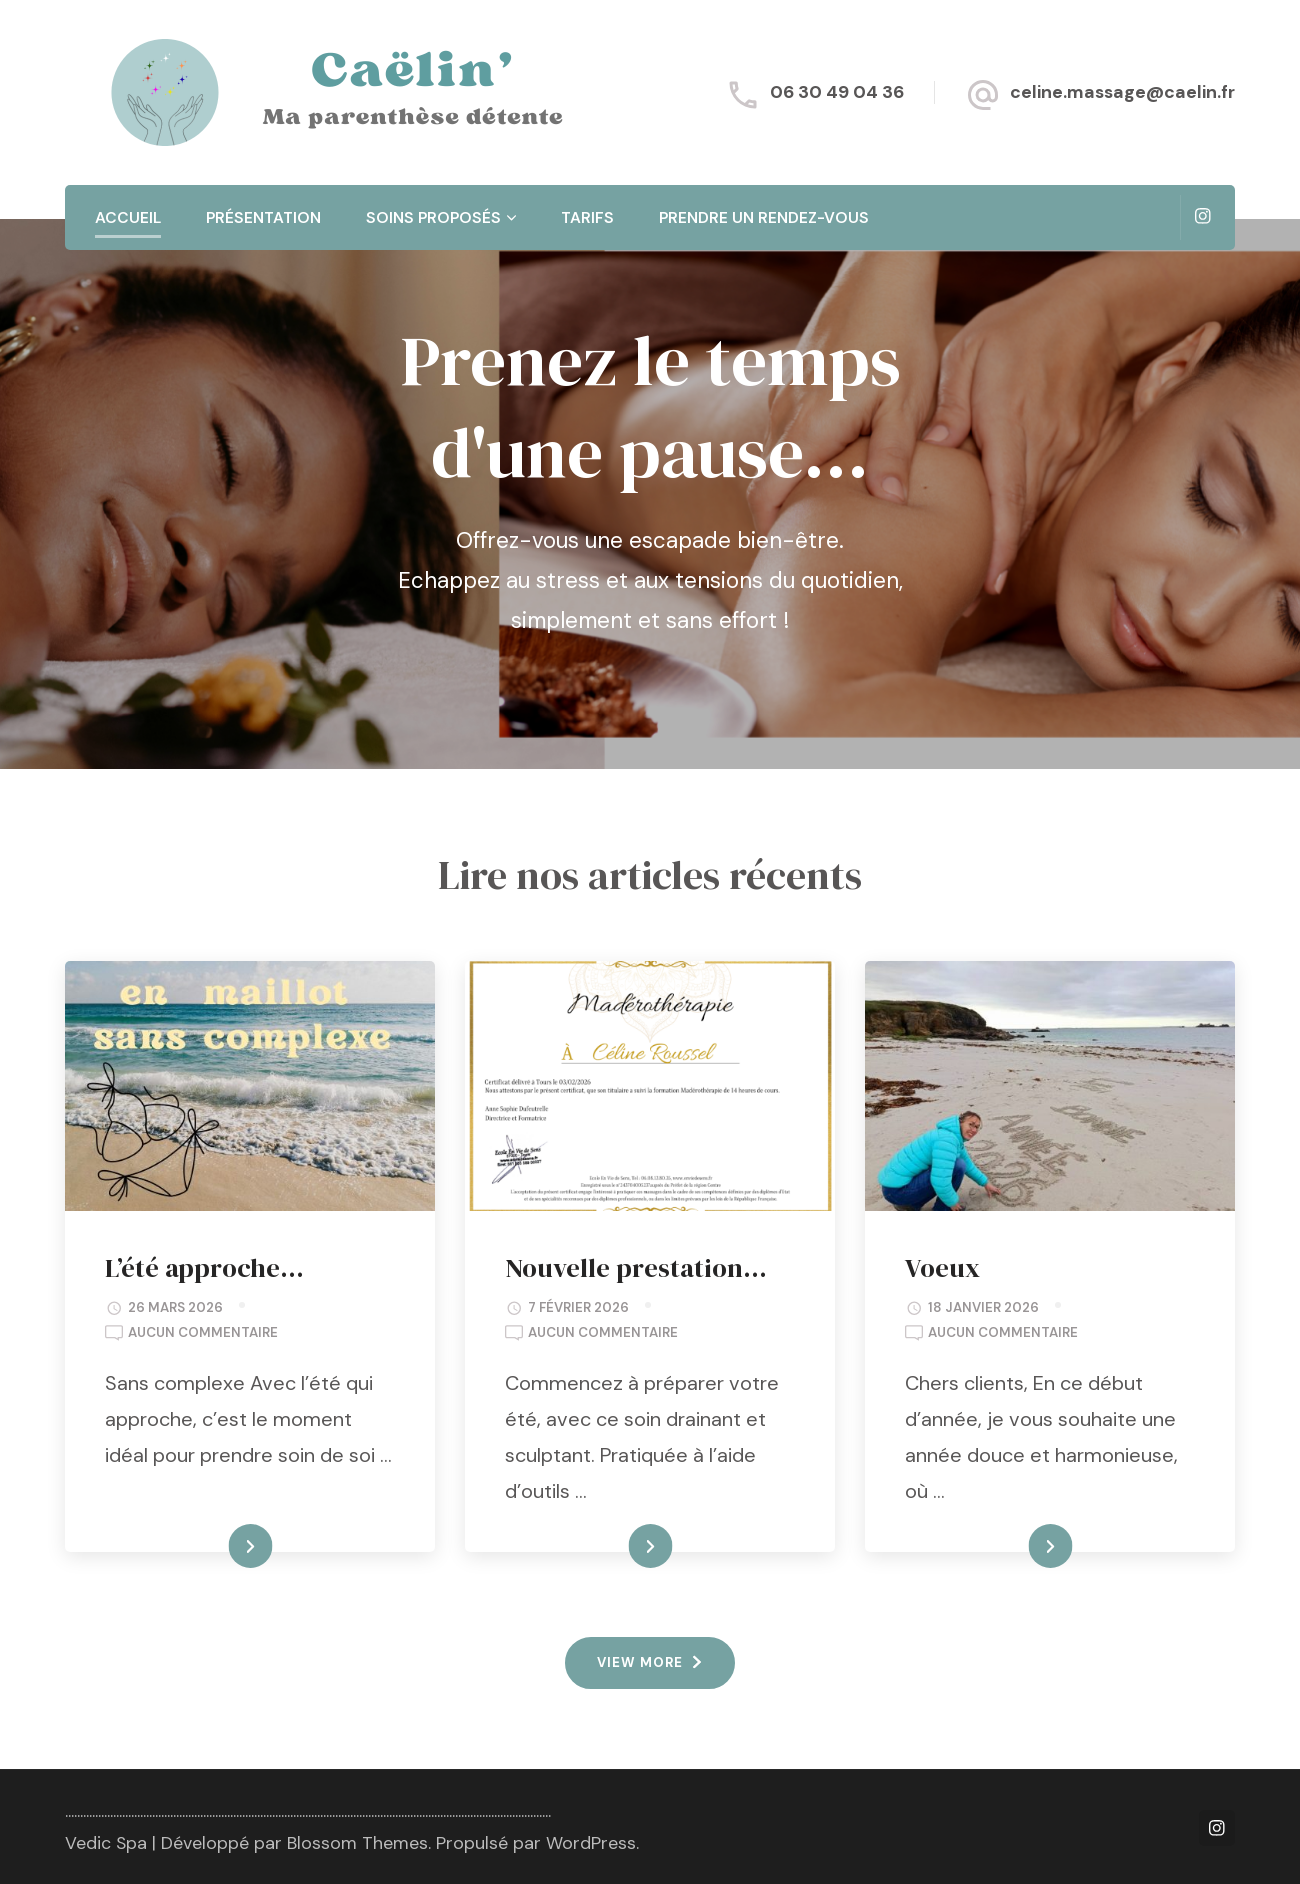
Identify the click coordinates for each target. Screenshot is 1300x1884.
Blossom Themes (357, 1843)
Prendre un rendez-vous (764, 218)
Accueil (128, 218)
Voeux (942, 1267)
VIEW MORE (640, 1662)
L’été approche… (204, 1267)
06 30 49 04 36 (837, 92)
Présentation (263, 218)
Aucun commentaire (203, 1333)
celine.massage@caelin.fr (1122, 92)
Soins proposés (433, 218)
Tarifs (587, 218)
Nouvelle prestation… (636, 1267)
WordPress (591, 1843)
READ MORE (216, 1547)
